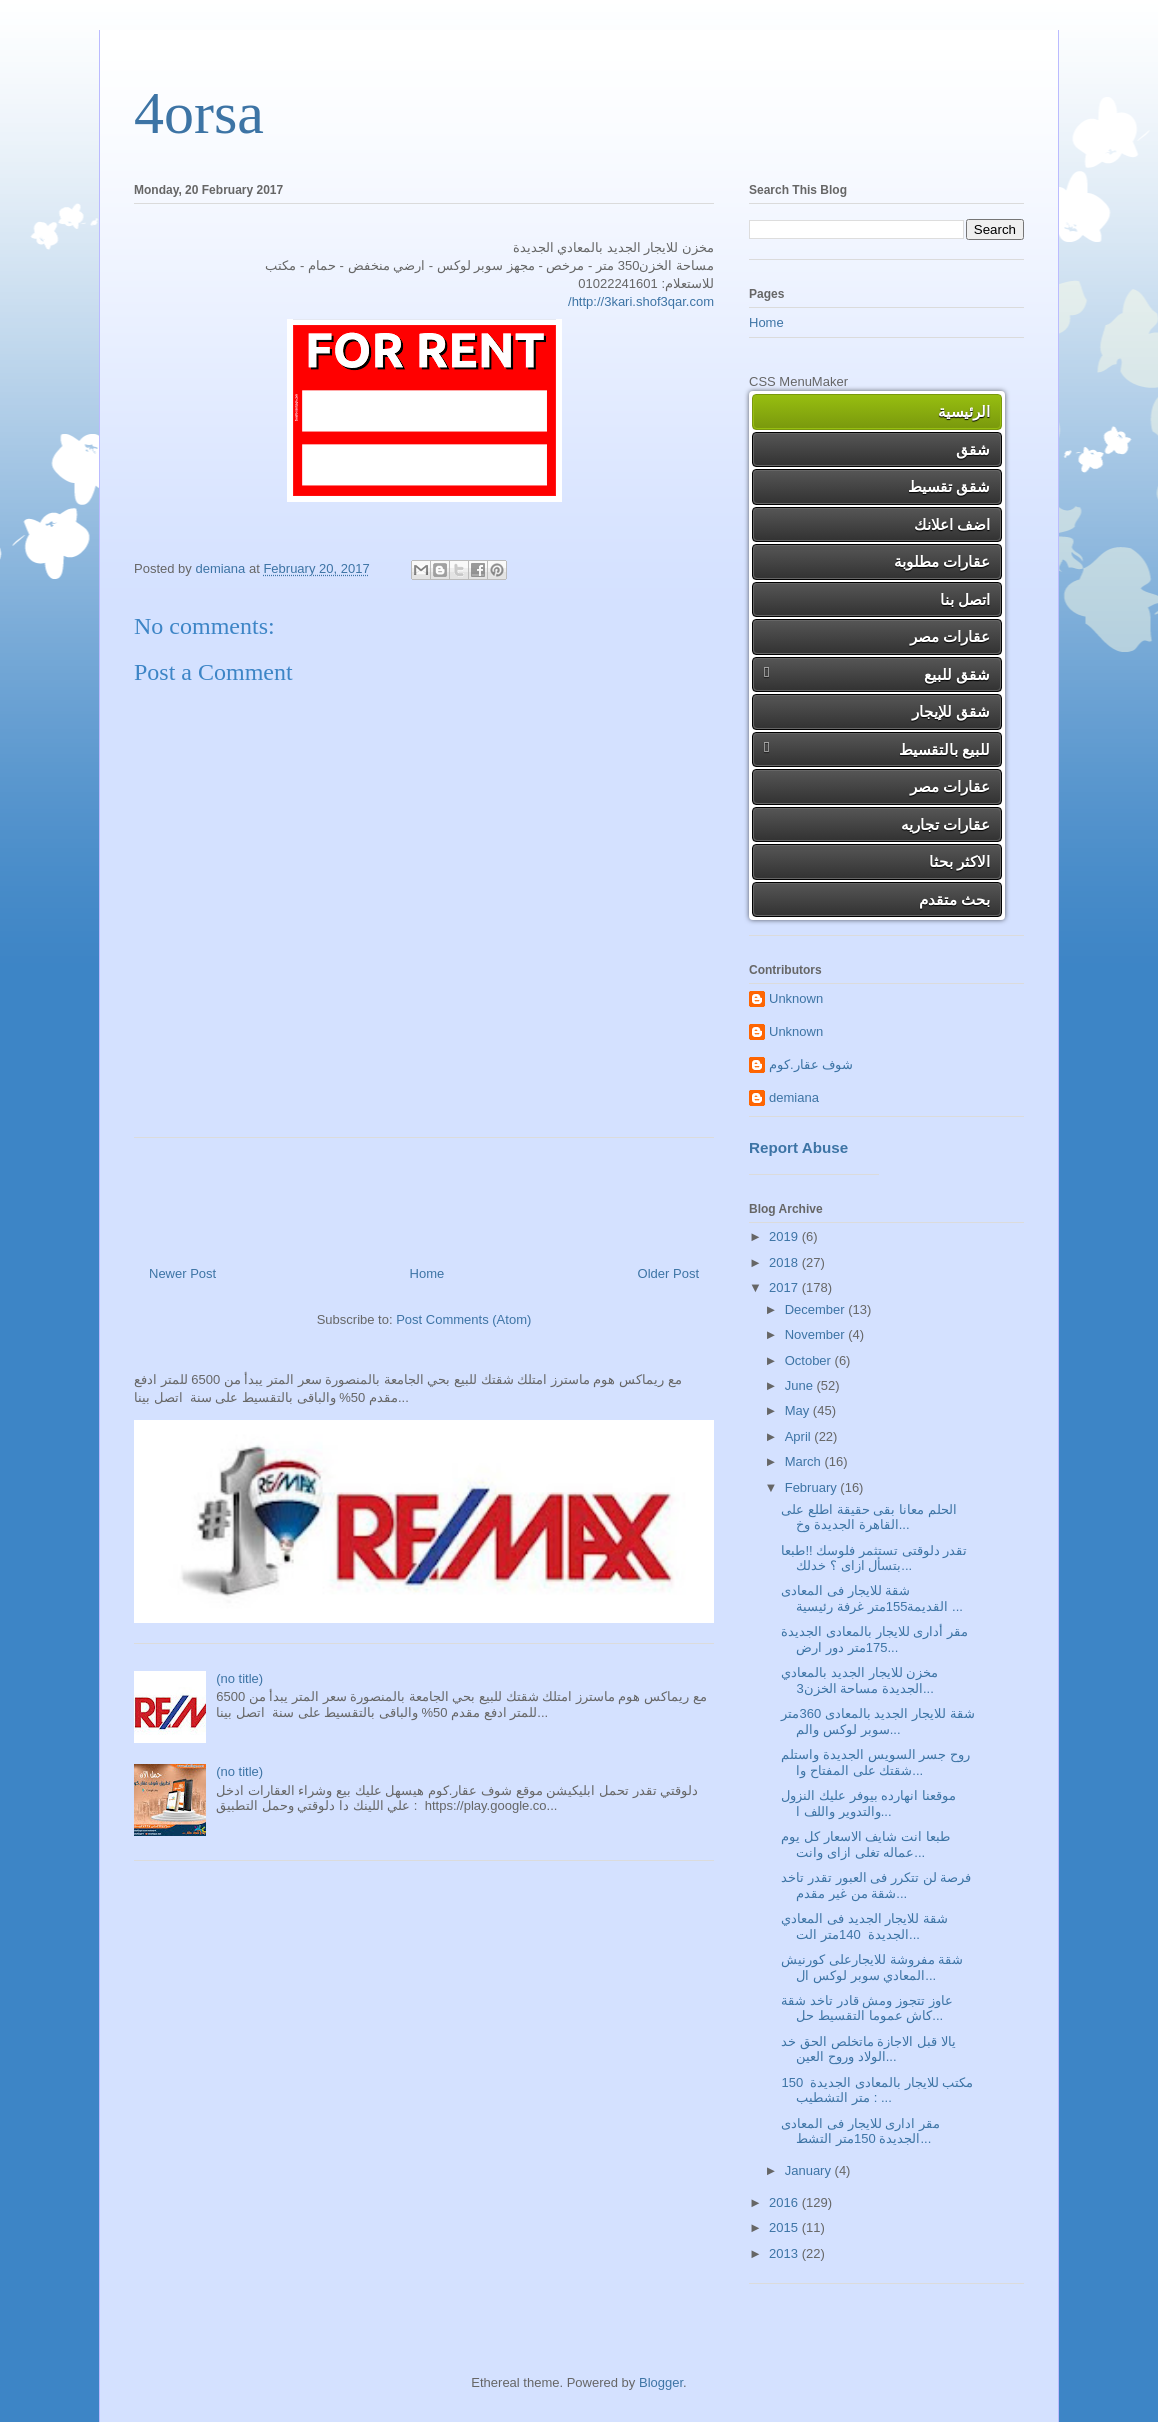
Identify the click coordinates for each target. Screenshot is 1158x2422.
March (805, 1461)
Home (427, 1273)
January (810, 2170)
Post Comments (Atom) (463, 1319)
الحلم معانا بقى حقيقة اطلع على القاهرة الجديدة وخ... (868, 1517)
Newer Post (182, 1273)
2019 (785, 1236)
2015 (785, 2227)
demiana (794, 1097)
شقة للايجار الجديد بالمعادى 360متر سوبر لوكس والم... (877, 1721)
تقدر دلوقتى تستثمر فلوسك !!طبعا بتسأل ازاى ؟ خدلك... (874, 1558)
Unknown (796, 998)
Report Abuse (798, 1147)
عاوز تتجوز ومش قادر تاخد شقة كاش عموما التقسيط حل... (866, 2008)
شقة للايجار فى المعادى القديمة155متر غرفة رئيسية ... (871, 1598)
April (800, 1436)
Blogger (661, 2382)
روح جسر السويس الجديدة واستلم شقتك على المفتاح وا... (875, 1762)
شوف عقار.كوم (811, 1064)
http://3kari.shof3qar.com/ (641, 301)
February (813, 1487)
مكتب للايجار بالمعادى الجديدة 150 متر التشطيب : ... (877, 2090)
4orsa (199, 113)
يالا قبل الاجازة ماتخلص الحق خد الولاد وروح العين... (868, 2049)
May (799, 1410)
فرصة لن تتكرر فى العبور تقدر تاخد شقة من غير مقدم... (876, 1885)
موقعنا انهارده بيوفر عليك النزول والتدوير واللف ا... (868, 1803)
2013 (785, 2253)
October (810, 1360)
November (817, 1334)
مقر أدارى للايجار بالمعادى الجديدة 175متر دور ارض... (874, 1639)
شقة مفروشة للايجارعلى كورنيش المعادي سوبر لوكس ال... (872, 1967)
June (801, 1385)
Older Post (668, 1273)
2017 (785, 1287)
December (817, 1309)
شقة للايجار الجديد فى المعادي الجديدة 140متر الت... (864, 1926)
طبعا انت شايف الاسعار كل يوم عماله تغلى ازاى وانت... (865, 1844)
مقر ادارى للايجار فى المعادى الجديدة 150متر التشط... (860, 2131)
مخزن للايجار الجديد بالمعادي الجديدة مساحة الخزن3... (859, 1680)
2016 (785, 2202)
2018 (785, 1262)
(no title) (239, 1678)
